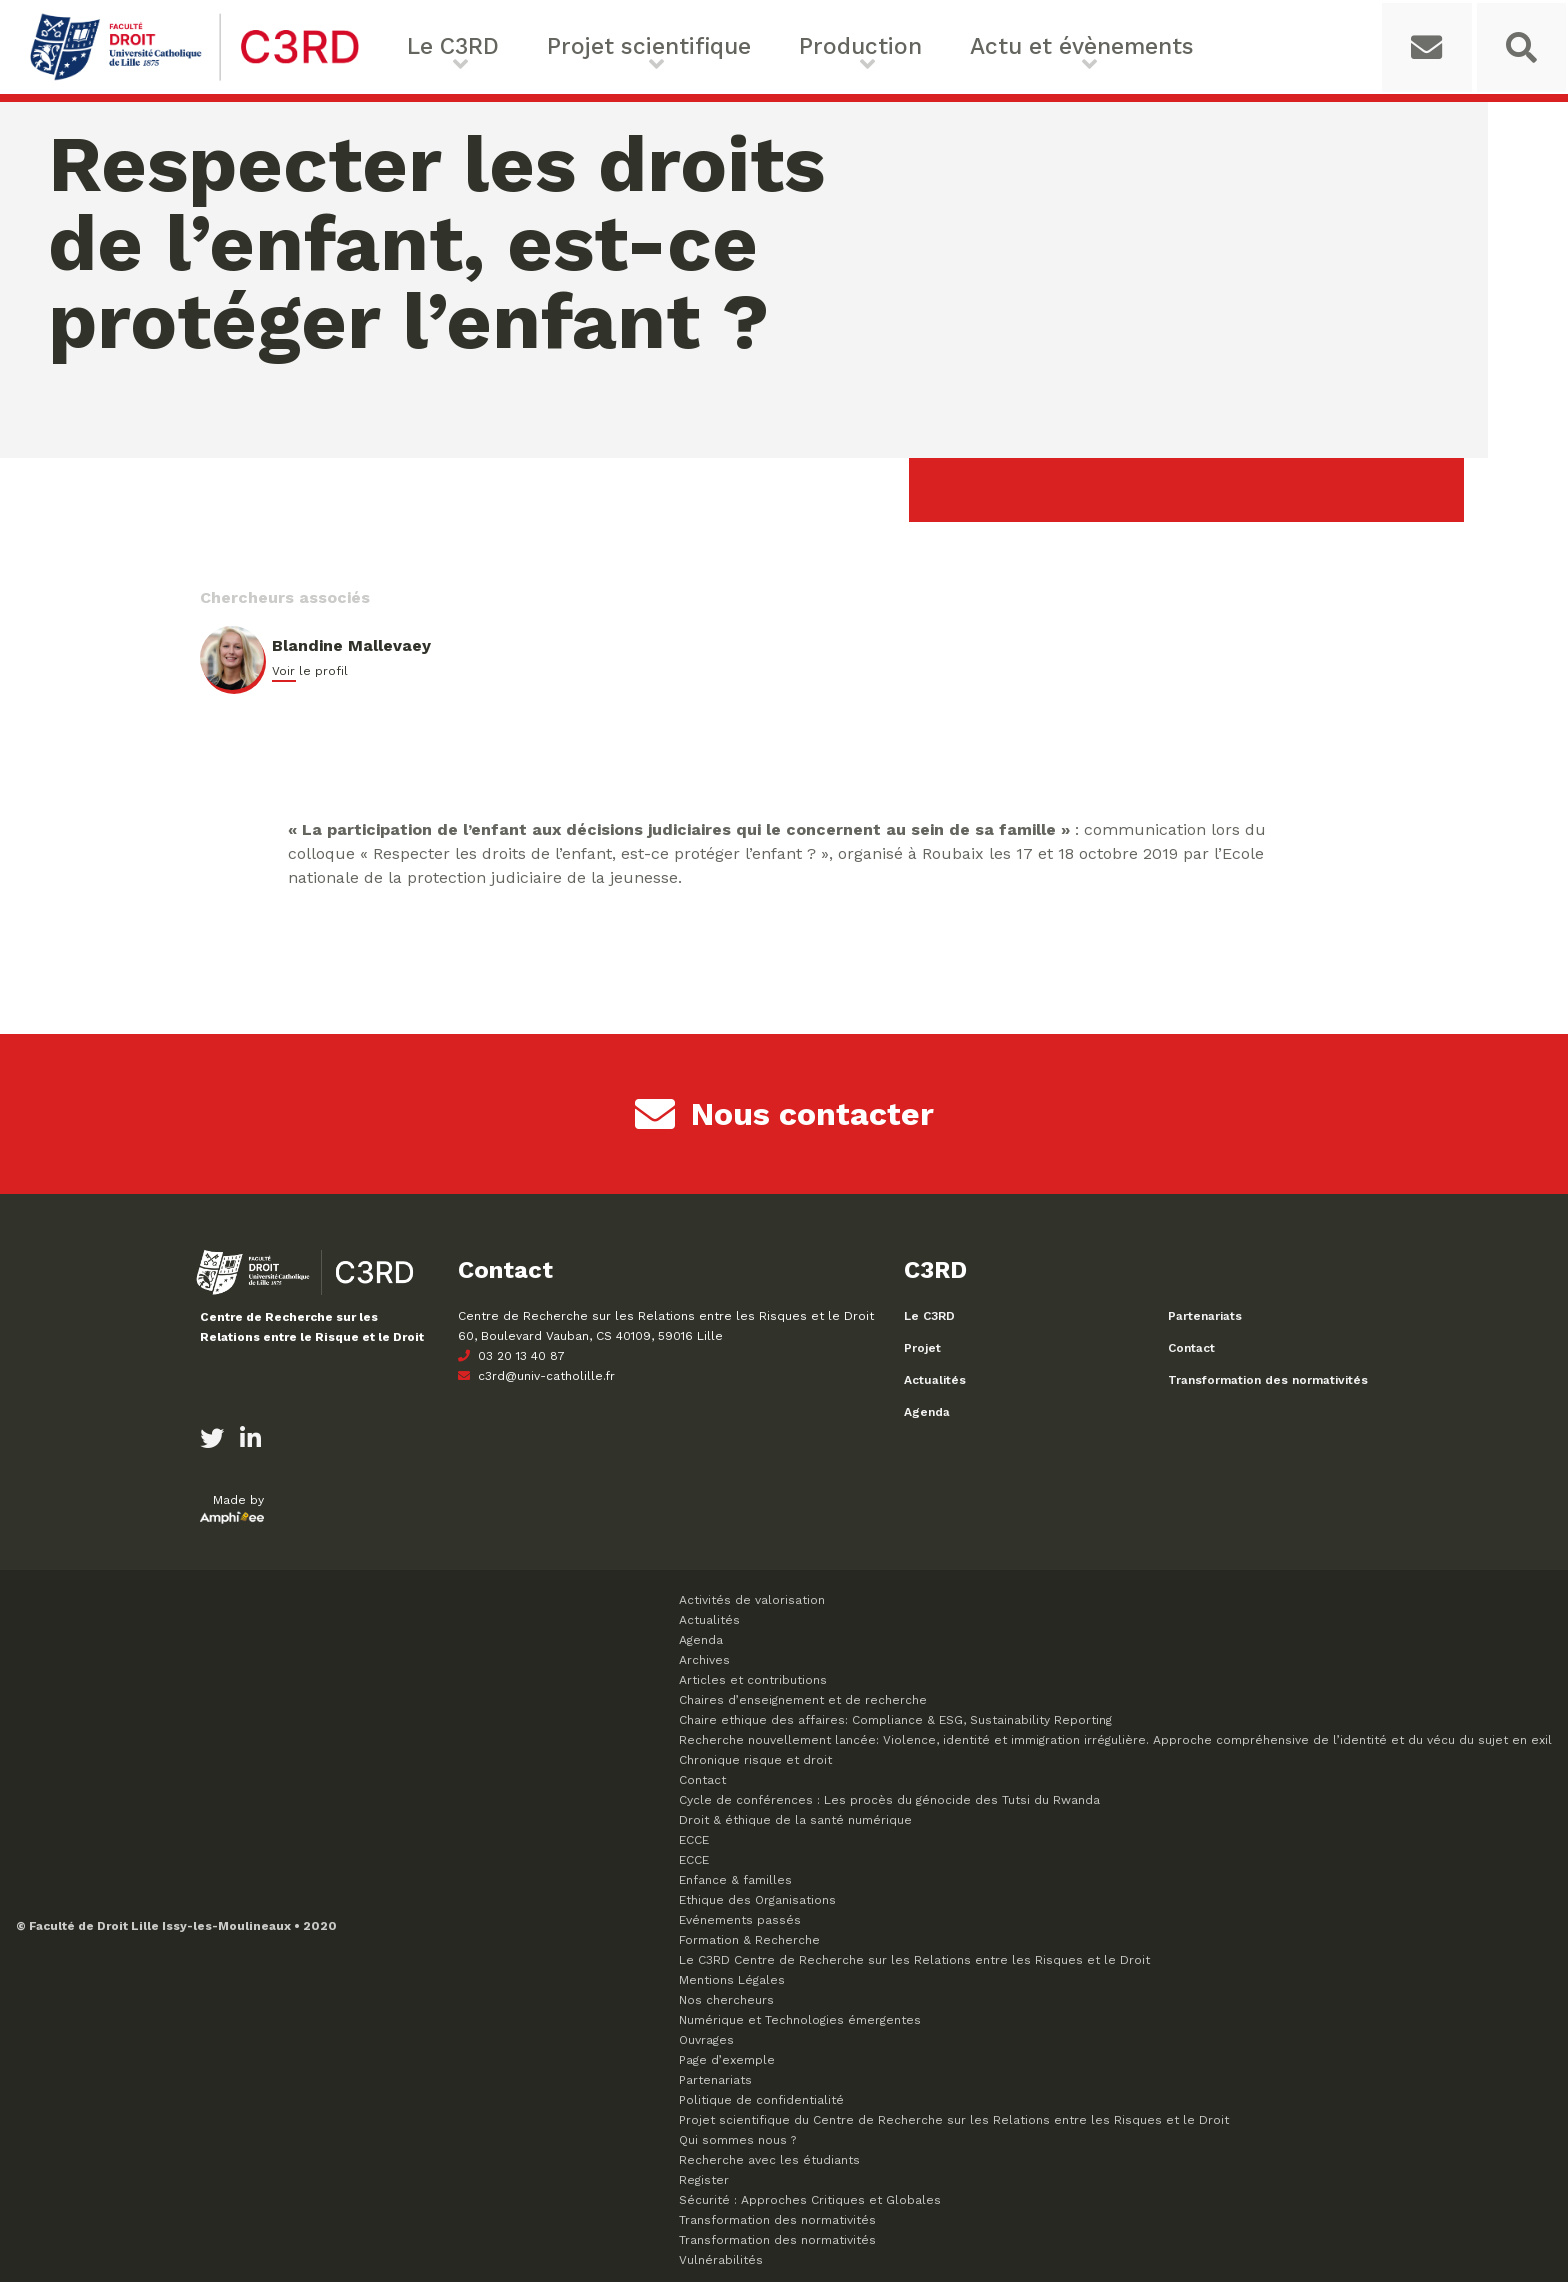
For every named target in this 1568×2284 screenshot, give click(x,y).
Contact (1191, 1350)
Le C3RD (453, 47)
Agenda (927, 1414)
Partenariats (1205, 1318)
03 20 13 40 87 (511, 1358)
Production (796, 47)
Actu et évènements (981, 47)
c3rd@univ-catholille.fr (536, 1378)
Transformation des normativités (1268, 1382)
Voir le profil (310, 673)
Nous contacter (784, 1116)
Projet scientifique (620, 47)
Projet (922, 1350)
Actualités (935, 1382)
